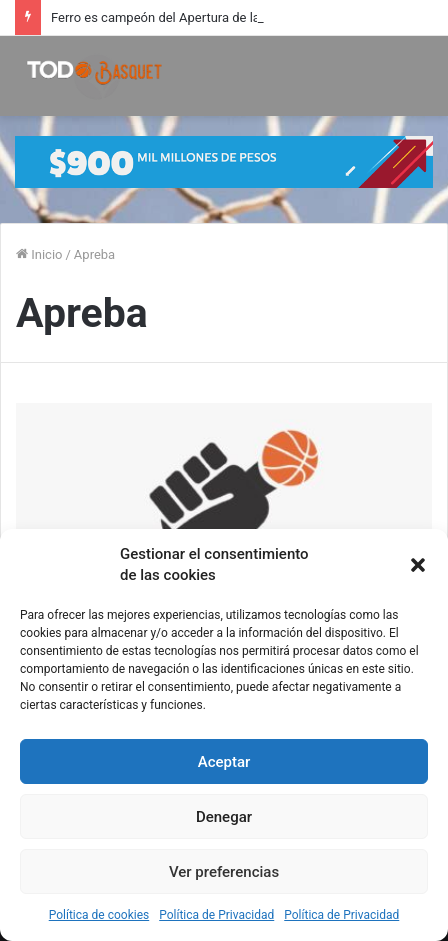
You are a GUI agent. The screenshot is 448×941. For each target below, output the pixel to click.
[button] (418, 565)
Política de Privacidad (216, 915)
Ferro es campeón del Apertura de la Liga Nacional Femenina (226, 17)
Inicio (39, 254)
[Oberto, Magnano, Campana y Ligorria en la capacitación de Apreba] (224, 520)
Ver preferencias (224, 872)
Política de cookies (99, 915)
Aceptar (224, 762)
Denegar (224, 817)
